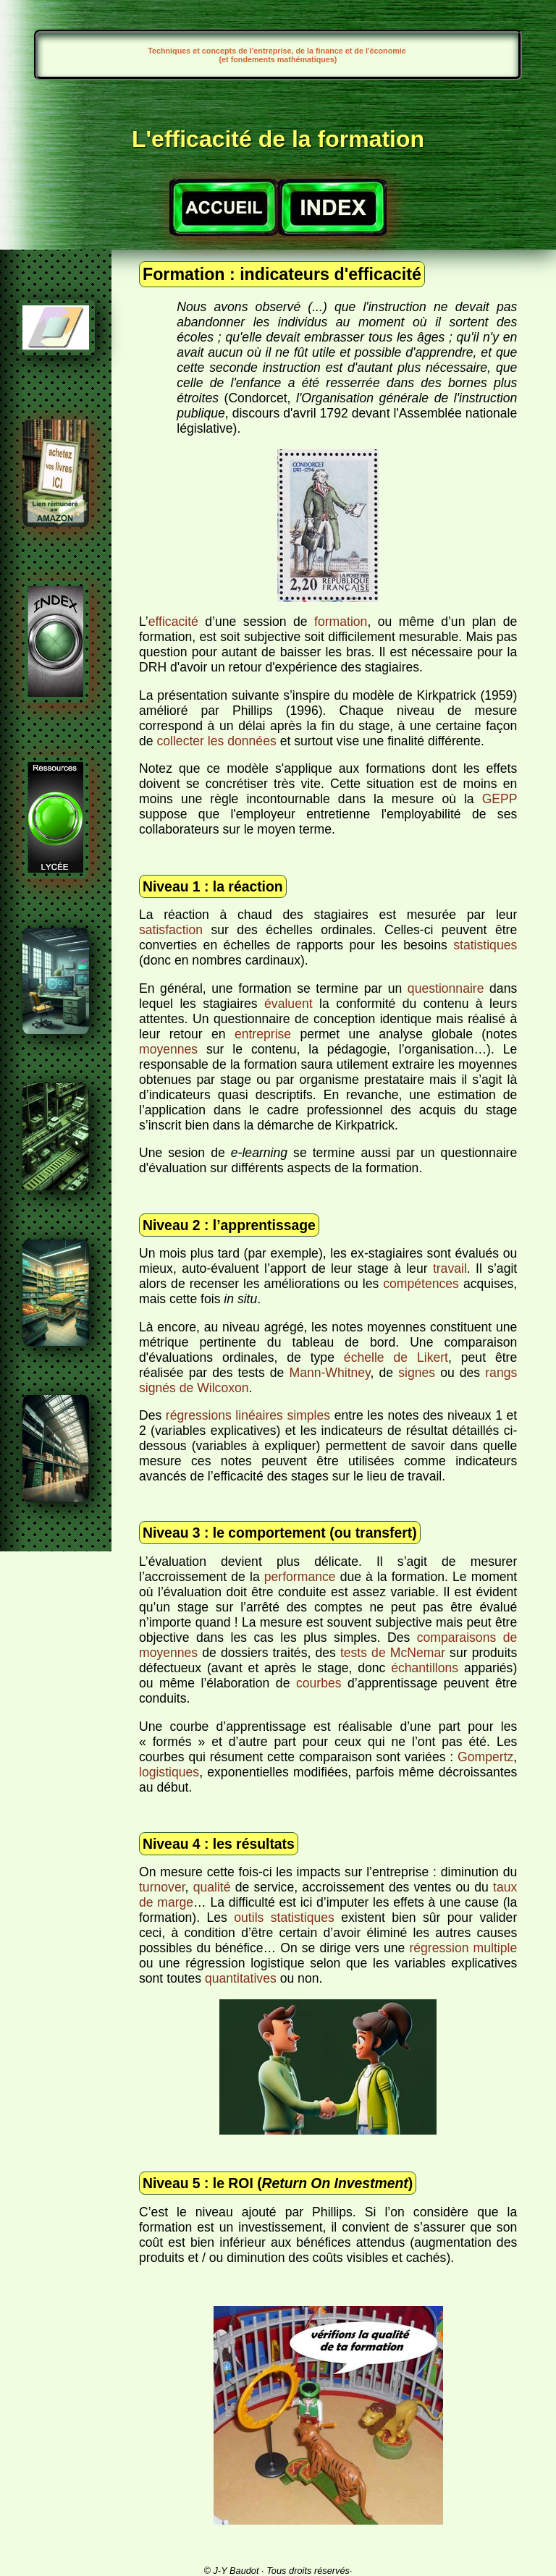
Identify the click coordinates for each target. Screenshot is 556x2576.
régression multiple (463, 1948)
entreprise (263, 1034)
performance (300, 1576)
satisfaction (171, 930)
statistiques (485, 945)
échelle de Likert (396, 1357)
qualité (212, 1887)
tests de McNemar (392, 1652)
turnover (162, 1887)
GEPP (500, 799)
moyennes (168, 1049)
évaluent (288, 1003)
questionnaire (446, 988)
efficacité (173, 621)
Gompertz (485, 1757)
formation (340, 621)
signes (416, 1372)
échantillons (424, 1668)
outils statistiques (284, 1917)
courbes (319, 1683)
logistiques (169, 1772)
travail (450, 1268)
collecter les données (216, 741)
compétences (421, 1283)
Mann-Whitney (329, 1372)
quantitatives (241, 1978)
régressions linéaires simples (248, 1415)
